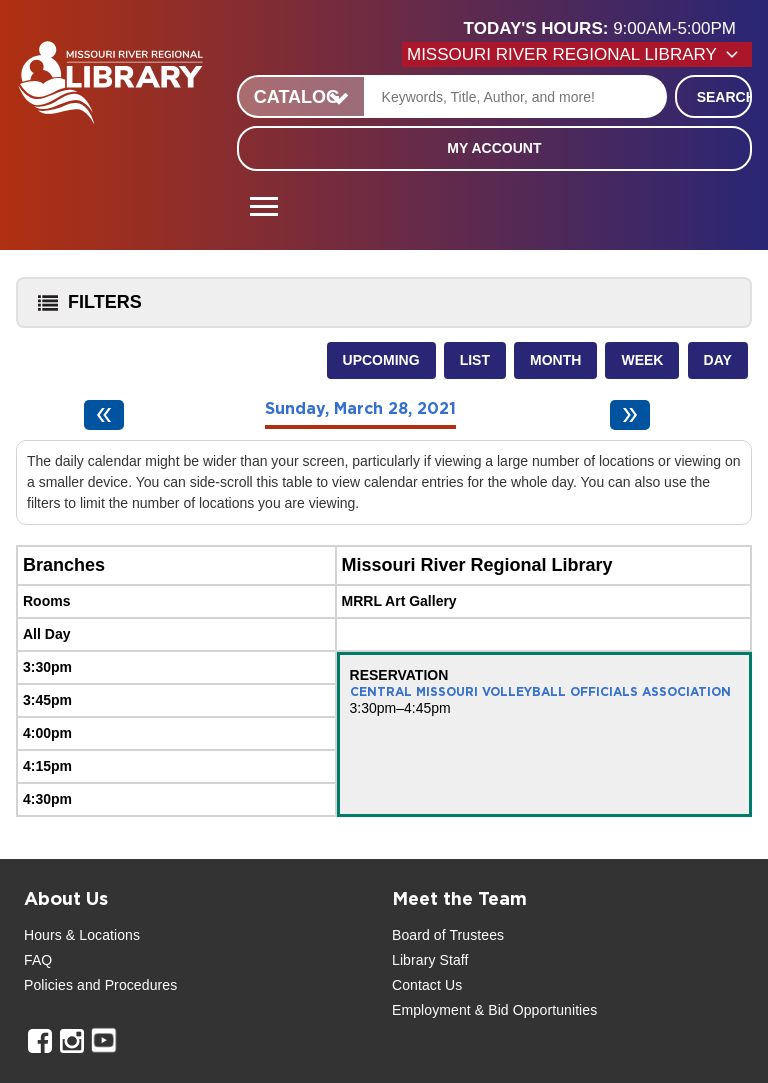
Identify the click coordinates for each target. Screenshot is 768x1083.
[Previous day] (104, 415)
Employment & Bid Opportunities (494, 1010)
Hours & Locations (82, 935)
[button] (608, 29)
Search (724, 97)
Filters (85, 308)
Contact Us (427, 985)
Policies (48, 985)
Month (555, 360)
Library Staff (430, 960)
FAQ (38, 960)
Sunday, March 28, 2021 (360, 409)
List (475, 360)
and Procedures (125, 985)
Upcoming (381, 360)
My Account (494, 148)
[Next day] (630, 415)
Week (642, 360)
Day (718, 360)
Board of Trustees (448, 935)
